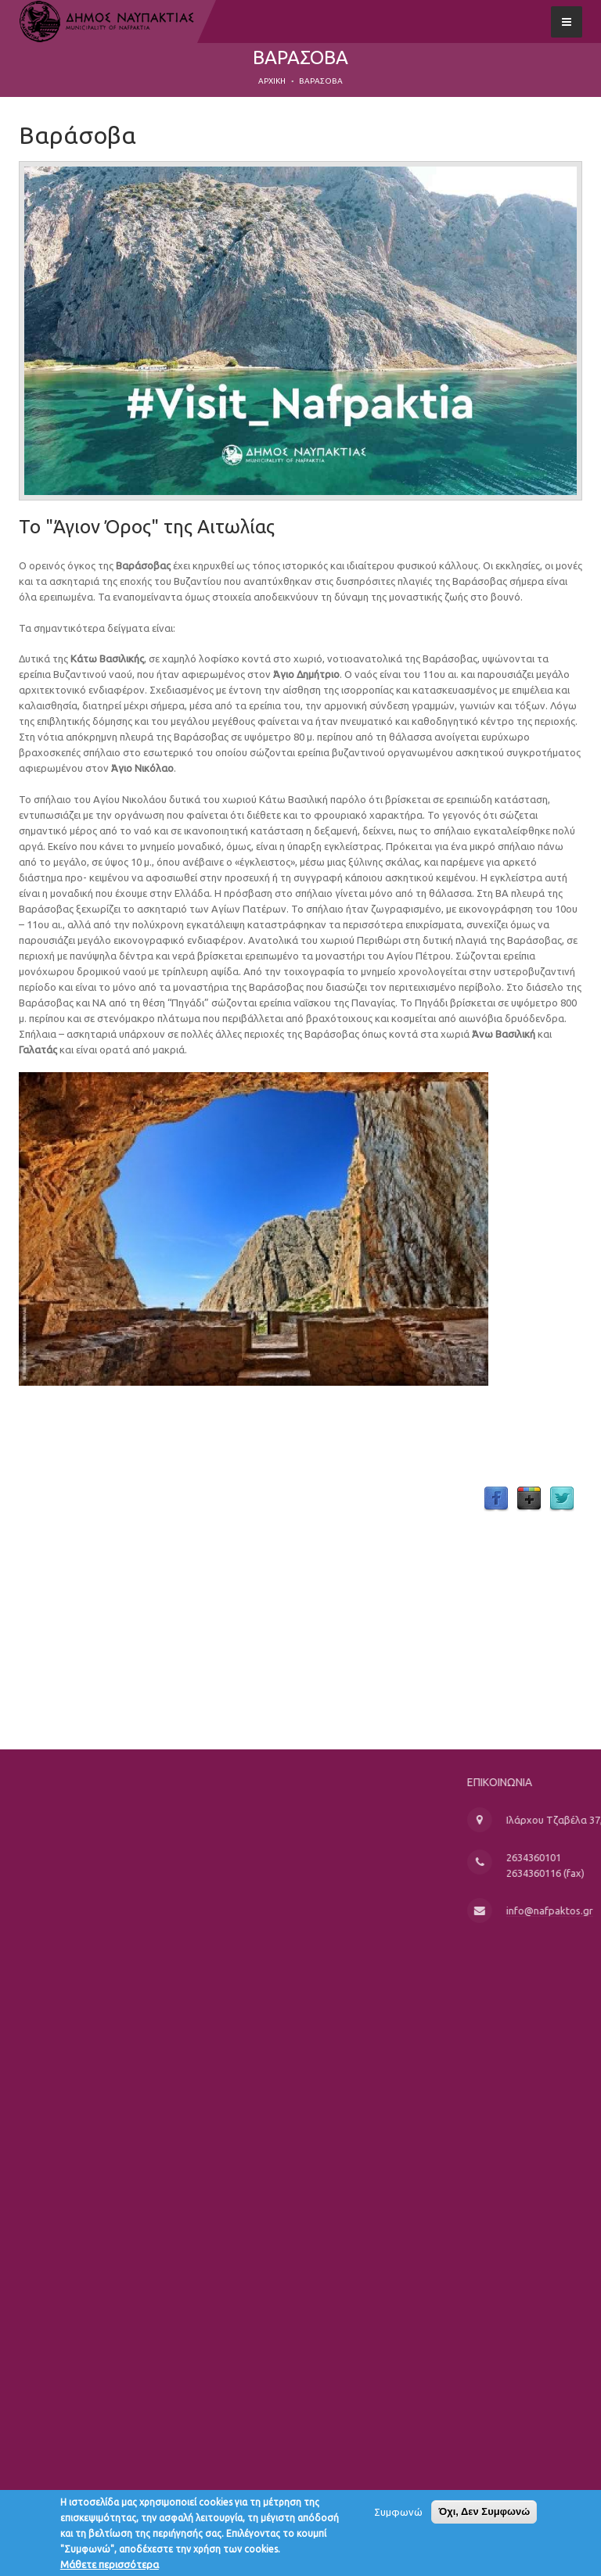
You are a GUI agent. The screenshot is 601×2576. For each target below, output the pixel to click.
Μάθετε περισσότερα (109, 2565)
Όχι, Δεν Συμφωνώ (484, 2512)
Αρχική (272, 81)
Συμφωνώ (398, 2512)
